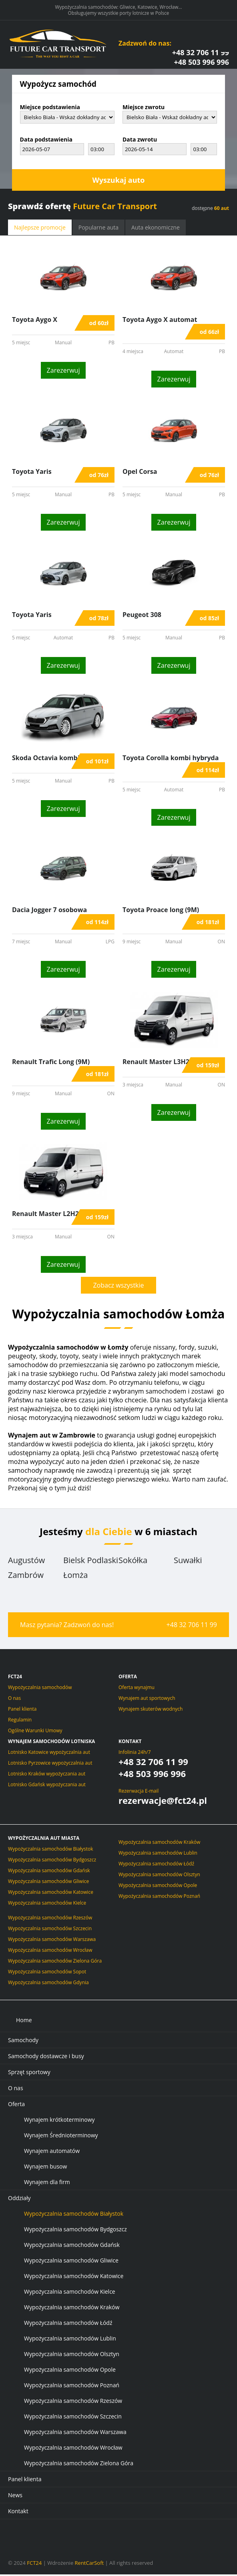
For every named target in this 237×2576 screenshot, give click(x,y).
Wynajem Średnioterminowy (61, 2137)
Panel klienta (22, 1710)
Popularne (98, 229)
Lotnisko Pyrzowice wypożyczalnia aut (50, 1764)
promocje (40, 229)
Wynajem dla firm (47, 2183)
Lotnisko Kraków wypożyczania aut (46, 1775)
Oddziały (19, 2199)
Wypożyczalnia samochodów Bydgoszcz (52, 1861)
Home (24, 2021)
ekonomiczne (155, 229)
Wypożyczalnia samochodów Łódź (156, 1865)
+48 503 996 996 (201, 63)
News (15, 2496)
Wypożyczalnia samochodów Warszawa (52, 1940)
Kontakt (129, 1742)
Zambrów (26, 1576)
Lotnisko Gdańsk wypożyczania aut (47, 1786)
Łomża (75, 1576)
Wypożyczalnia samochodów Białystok (50, 1850)
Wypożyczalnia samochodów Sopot (47, 1973)
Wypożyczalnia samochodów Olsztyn (159, 1876)
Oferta (16, 2105)
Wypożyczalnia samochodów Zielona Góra (55, 1962)
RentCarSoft (89, 2564)
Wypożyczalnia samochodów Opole (157, 1886)
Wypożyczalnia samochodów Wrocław (50, 1951)
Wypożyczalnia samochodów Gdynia (48, 1984)
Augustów (26, 1561)
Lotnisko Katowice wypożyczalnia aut (49, 1753)
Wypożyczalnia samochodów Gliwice (48, 1882)
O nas (14, 1699)
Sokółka (132, 1561)
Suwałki (188, 1561)
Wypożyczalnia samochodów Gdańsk (49, 1872)
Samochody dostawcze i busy (46, 2057)
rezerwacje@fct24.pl (162, 1802)
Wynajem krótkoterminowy (59, 2121)
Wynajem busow (45, 2168)
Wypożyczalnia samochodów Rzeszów (50, 1919)
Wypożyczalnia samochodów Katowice (50, 1893)
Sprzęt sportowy (29, 2073)
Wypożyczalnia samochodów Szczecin (50, 1930)
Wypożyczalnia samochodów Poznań (159, 1897)
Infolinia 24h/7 (134, 1753)
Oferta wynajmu (136, 1688)
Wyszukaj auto (118, 181)
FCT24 (34, 2564)
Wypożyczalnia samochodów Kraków (159, 1843)
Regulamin (20, 1721)
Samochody (23, 2041)
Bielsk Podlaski (90, 1561)
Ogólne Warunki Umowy (35, 1732)
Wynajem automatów (52, 2152)
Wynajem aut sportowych (146, 1699)
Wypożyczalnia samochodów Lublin (157, 1854)
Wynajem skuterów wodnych (150, 1710)
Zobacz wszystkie (118, 1286)
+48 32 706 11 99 (200, 54)
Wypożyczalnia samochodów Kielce (47, 1904)
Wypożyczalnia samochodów (40, 1688)
